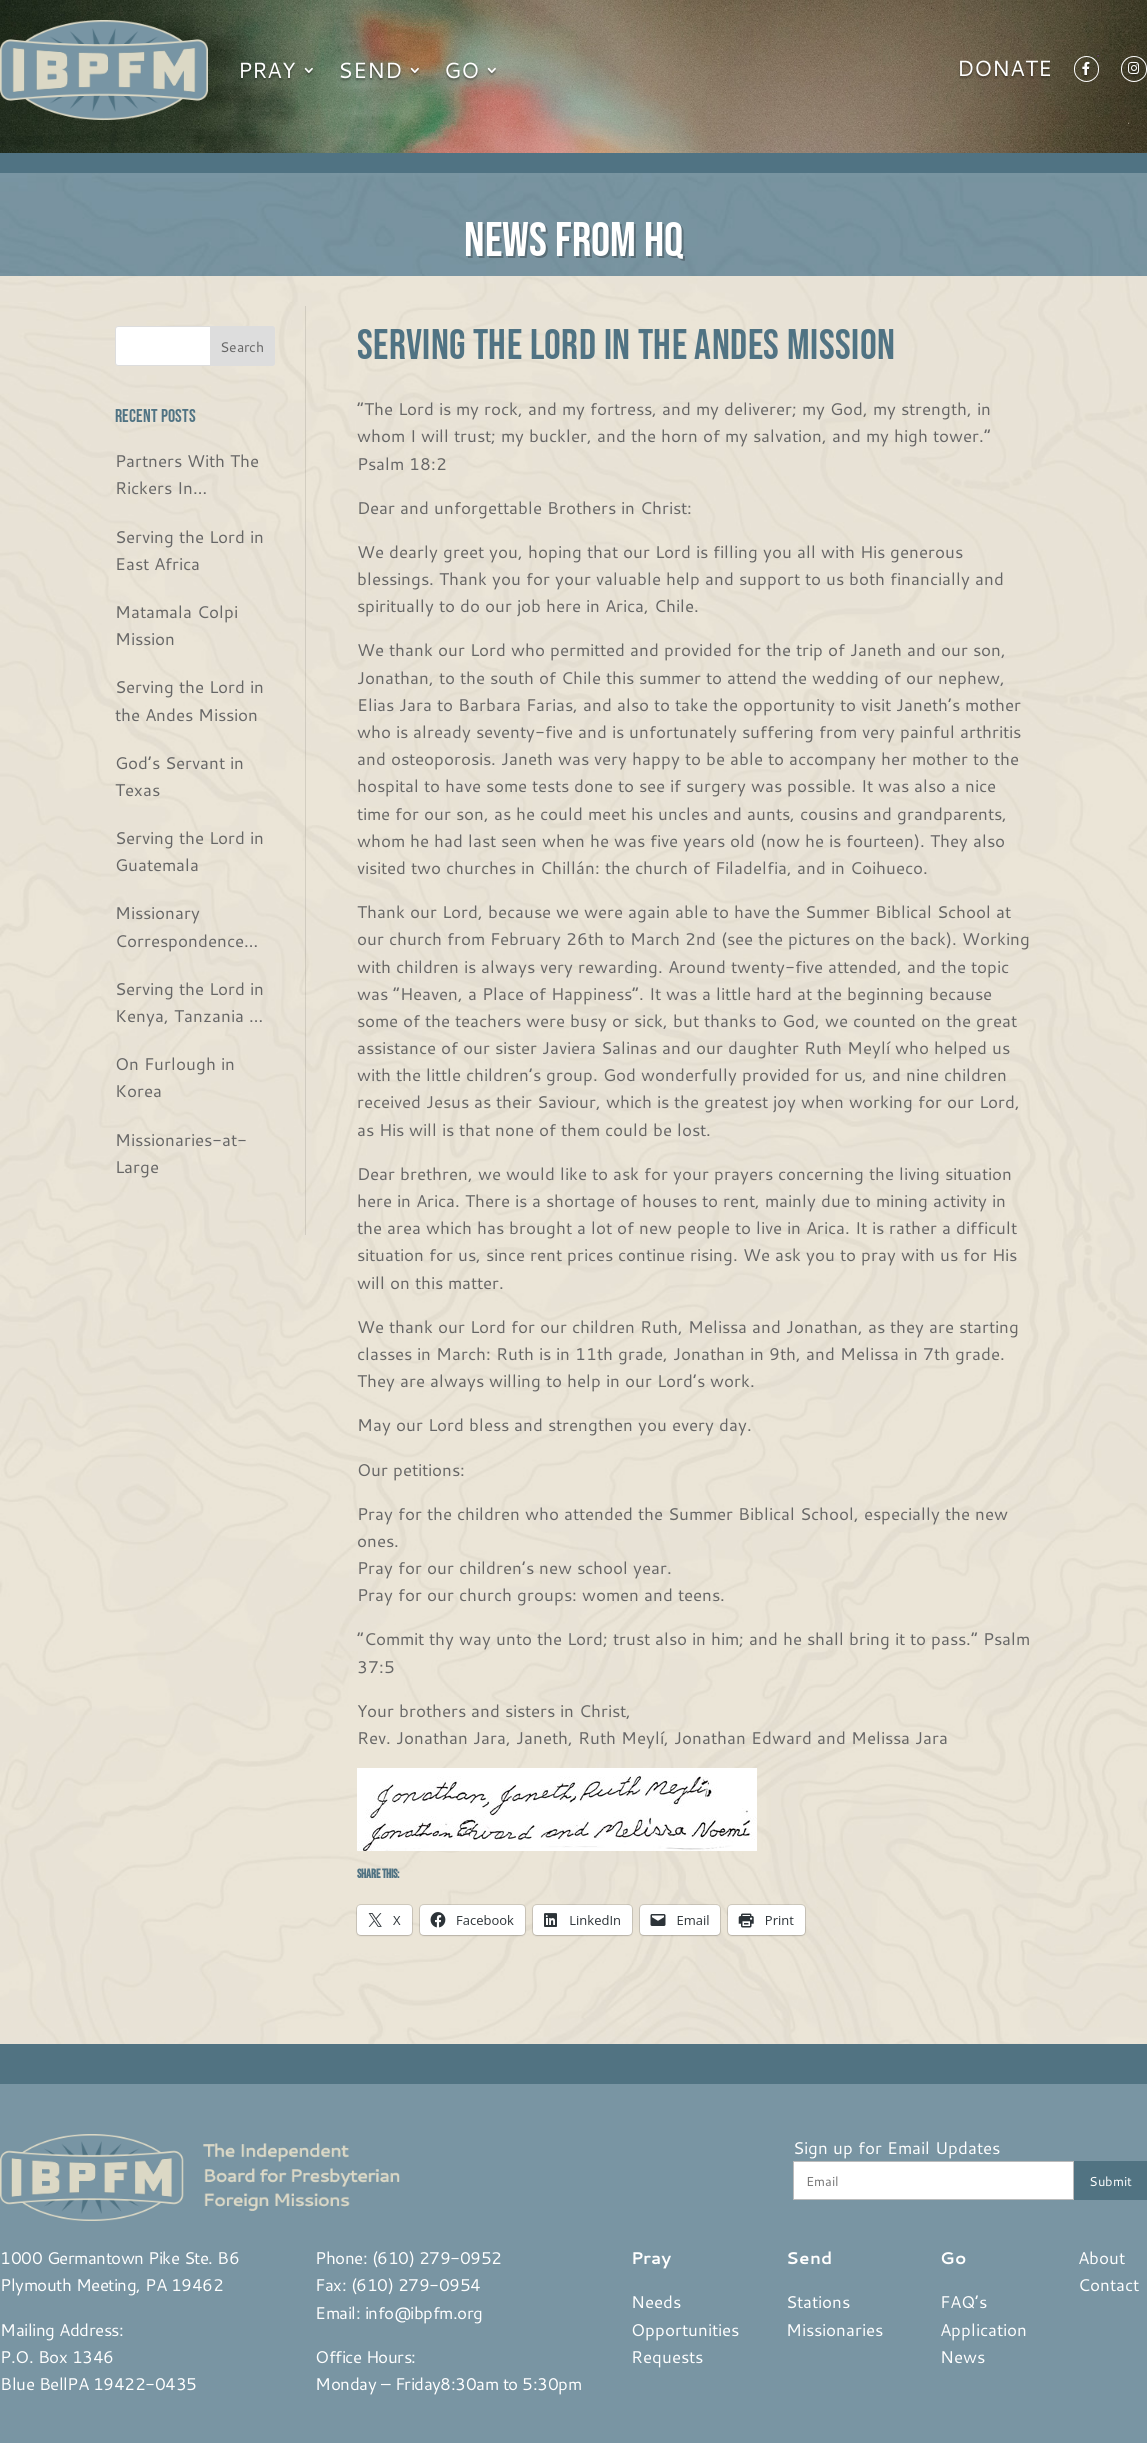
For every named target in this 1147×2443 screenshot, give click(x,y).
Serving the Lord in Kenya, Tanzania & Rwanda (189, 1002)
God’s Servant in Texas (179, 775)
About (1101, 2257)
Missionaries (834, 2329)
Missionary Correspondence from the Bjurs (179, 926)
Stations (818, 2301)
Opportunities (685, 2329)
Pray (267, 69)
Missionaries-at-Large (181, 1152)
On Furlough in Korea (175, 1076)
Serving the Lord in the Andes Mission (189, 699)
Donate (1004, 72)
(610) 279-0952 (437, 2257)
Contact (1108, 2284)
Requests (667, 2356)
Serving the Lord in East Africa (189, 549)
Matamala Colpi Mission (176, 624)
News (962, 2356)
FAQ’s (963, 2301)
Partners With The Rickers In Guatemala (187, 474)
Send (370, 69)
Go (461, 69)
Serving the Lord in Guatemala (189, 850)
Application (983, 2329)
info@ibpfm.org (424, 2312)
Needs (656, 2301)
